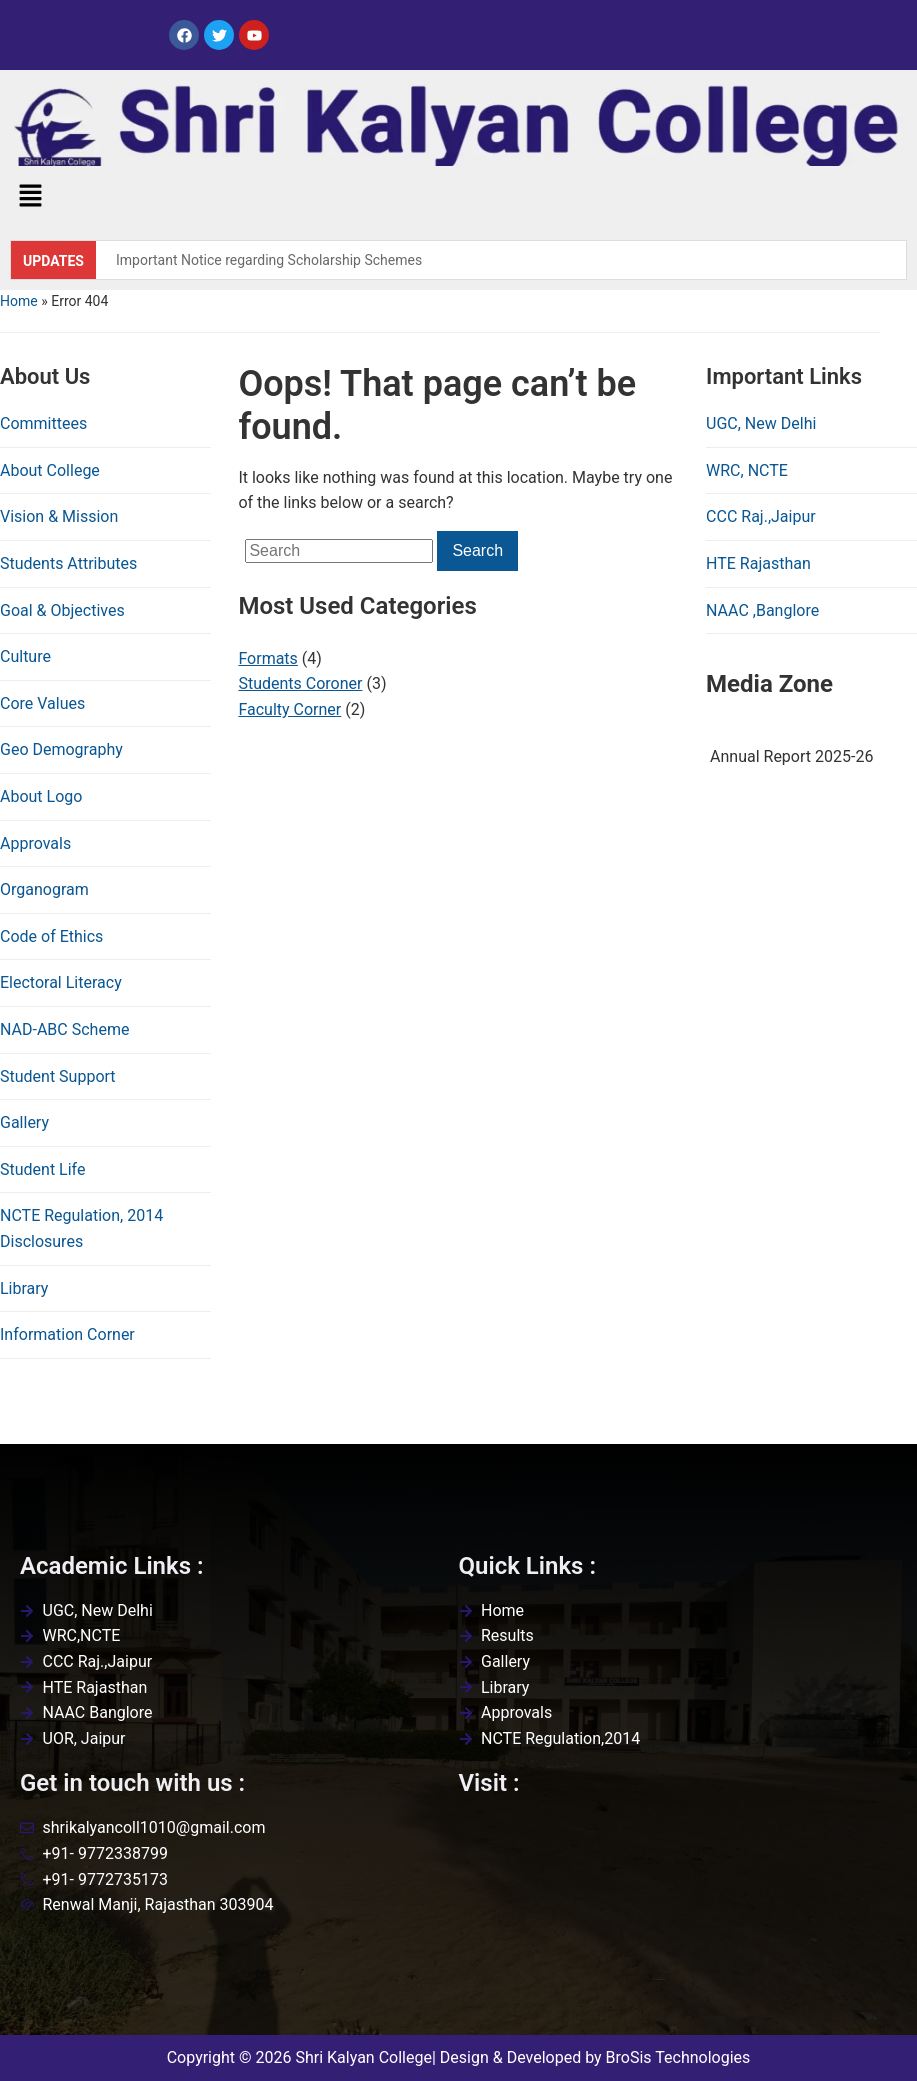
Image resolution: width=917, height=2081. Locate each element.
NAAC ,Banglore (762, 610)
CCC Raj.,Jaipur (761, 516)
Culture (25, 656)
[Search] (339, 551)
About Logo (41, 796)
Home (19, 301)
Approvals (35, 843)
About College (50, 470)
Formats (267, 658)
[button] (30, 198)
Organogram (44, 889)
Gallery (24, 1122)
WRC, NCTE (747, 470)
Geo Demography (61, 749)
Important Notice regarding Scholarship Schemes (269, 260)
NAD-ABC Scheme (64, 1029)
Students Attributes (68, 563)
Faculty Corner (289, 709)
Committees (43, 423)
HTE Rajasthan (758, 563)
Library (24, 1288)
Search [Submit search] (477, 550)
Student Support (58, 1076)
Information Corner (67, 1334)
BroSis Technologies (678, 2057)
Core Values (42, 703)
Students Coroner (300, 683)
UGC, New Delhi (761, 423)
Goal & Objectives (62, 610)
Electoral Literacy (61, 982)
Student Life (42, 1169)
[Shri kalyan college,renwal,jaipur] (678, 1915)
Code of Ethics (51, 936)
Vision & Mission (59, 516)
